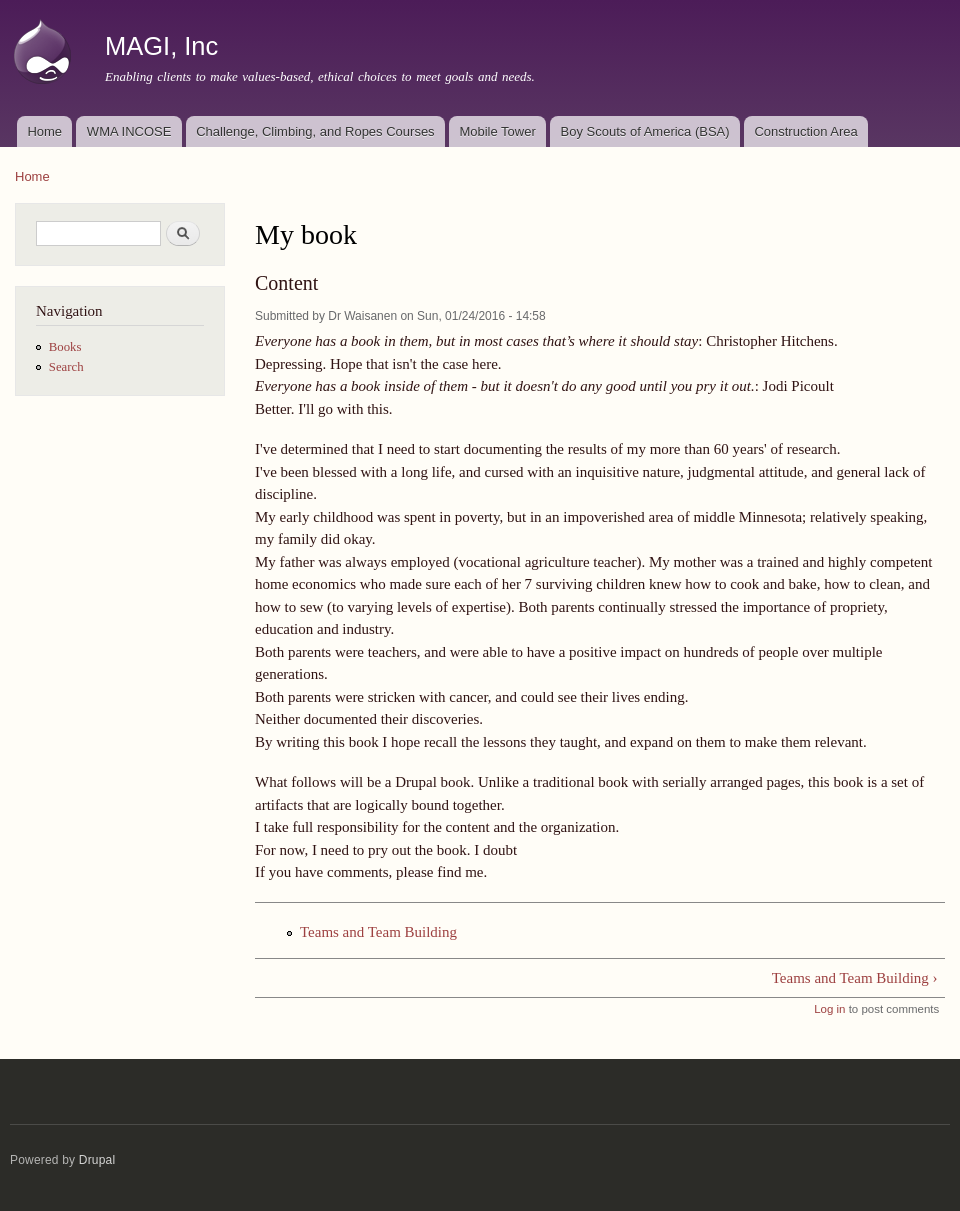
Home (44, 131)
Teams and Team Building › (855, 978)
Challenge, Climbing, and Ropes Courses (315, 131)
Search (66, 367)
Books (65, 347)
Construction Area (805, 131)
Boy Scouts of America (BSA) (645, 131)
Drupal (97, 1160)
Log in (829, 1009)
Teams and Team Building (378, 932)
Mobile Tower (497, 131)
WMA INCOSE (129, 131)
